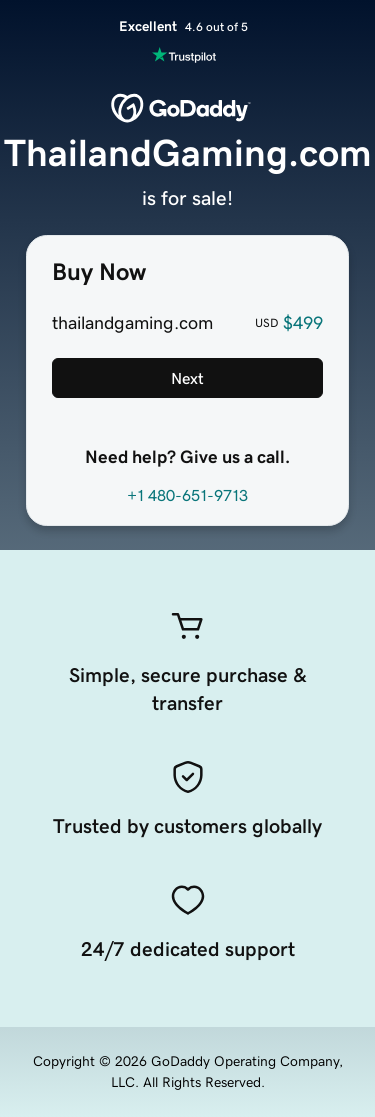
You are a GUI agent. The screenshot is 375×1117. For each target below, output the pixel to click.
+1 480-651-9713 (187, 495)
